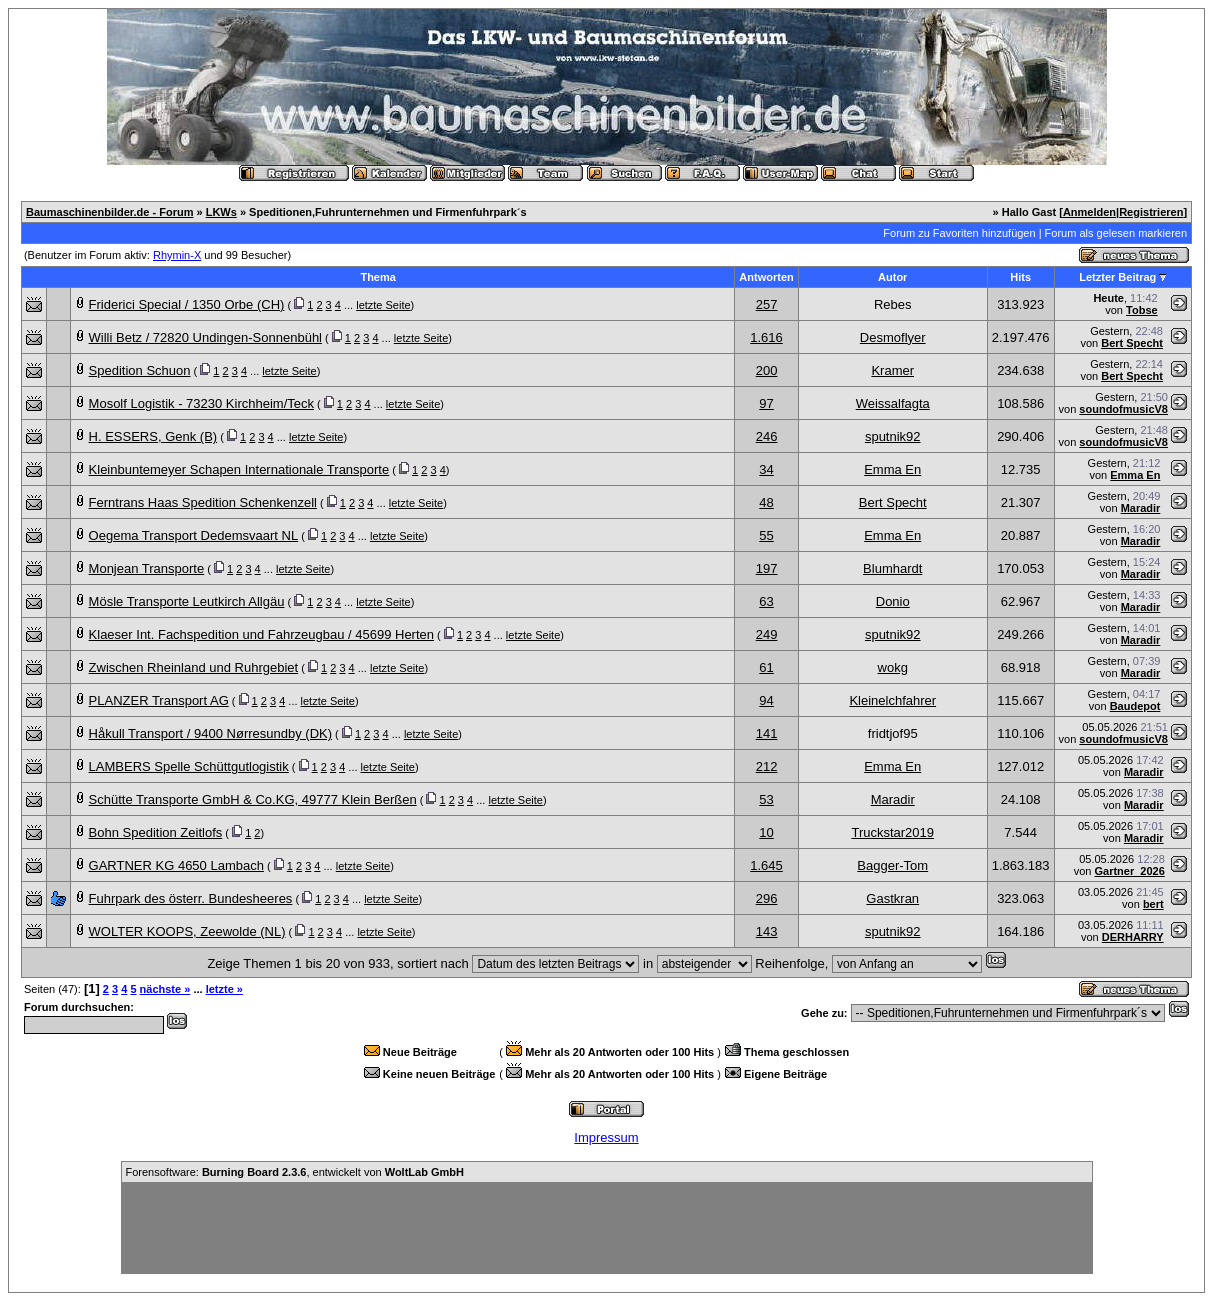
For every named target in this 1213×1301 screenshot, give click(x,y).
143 (767, 931)
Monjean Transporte (147, 568)
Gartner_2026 (1129, 871)
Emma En (892, 469)
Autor (892, 277)
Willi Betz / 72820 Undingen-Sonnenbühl (205, 337)
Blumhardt (892, 568)
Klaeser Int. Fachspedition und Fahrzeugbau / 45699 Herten (261, 634)
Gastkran (892, 898)
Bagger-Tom (892, 865)
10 (766, 832)
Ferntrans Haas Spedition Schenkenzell (203, 502)
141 (767, 733)
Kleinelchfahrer (892, 700)
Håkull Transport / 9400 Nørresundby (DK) (210, 733)
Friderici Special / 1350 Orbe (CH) (187, 304)
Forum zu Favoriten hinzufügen (959, 233)
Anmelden (1089, 212)
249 (767, 634)
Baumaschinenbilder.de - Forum (109, 212)
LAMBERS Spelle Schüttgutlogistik (189, 766)
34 (766, 469)
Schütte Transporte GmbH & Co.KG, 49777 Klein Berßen (253, 799)
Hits (1020, 277)
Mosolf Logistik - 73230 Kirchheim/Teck (201, 403)
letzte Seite (383, 305)
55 (766, 535)
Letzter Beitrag (1117, 277)
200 (767, 370)
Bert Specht (1132, 343)
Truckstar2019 (892, 832)
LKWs (221, 212)
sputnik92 (893, 436)
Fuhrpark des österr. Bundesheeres (191, 898)
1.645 (766, 865)
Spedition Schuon (140, 370)
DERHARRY (1133, 937)
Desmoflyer (893, 337)
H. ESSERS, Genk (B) (153, 436)
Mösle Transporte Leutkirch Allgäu (187, 601)
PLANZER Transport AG (159, 700)
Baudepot (1135, 706)
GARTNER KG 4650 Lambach (176, 865)
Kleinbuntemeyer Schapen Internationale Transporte (239, 469)
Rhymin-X (177, 255)
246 (767, 436)
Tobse (1142, 310)
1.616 (766, 337)
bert (1153, 904)
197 (767, 568)
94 (766, 700)
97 (766, 403)
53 (766, 799)
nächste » (165, 989)
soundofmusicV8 (1123, 409)
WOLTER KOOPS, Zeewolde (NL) (187, 931)
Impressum (606, 1137)
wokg (893, 667)
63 (766, 601)
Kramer (892, 370)
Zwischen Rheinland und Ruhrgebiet (194, 667)
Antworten (766, 277)
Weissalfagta (893, 403)
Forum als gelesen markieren (1116, 233)
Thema (377, 277)
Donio (893, 601)
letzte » (224, 989)
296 (767, 898)
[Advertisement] (607, 1228)
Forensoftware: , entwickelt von (295, 1172)
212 (767, 766)
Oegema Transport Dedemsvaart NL (194, 535)
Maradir (1141, 508)
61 (766, 667)
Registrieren (1151, 212)
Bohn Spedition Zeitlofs (156, 832)
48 (766, 502)
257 (767, 304)
